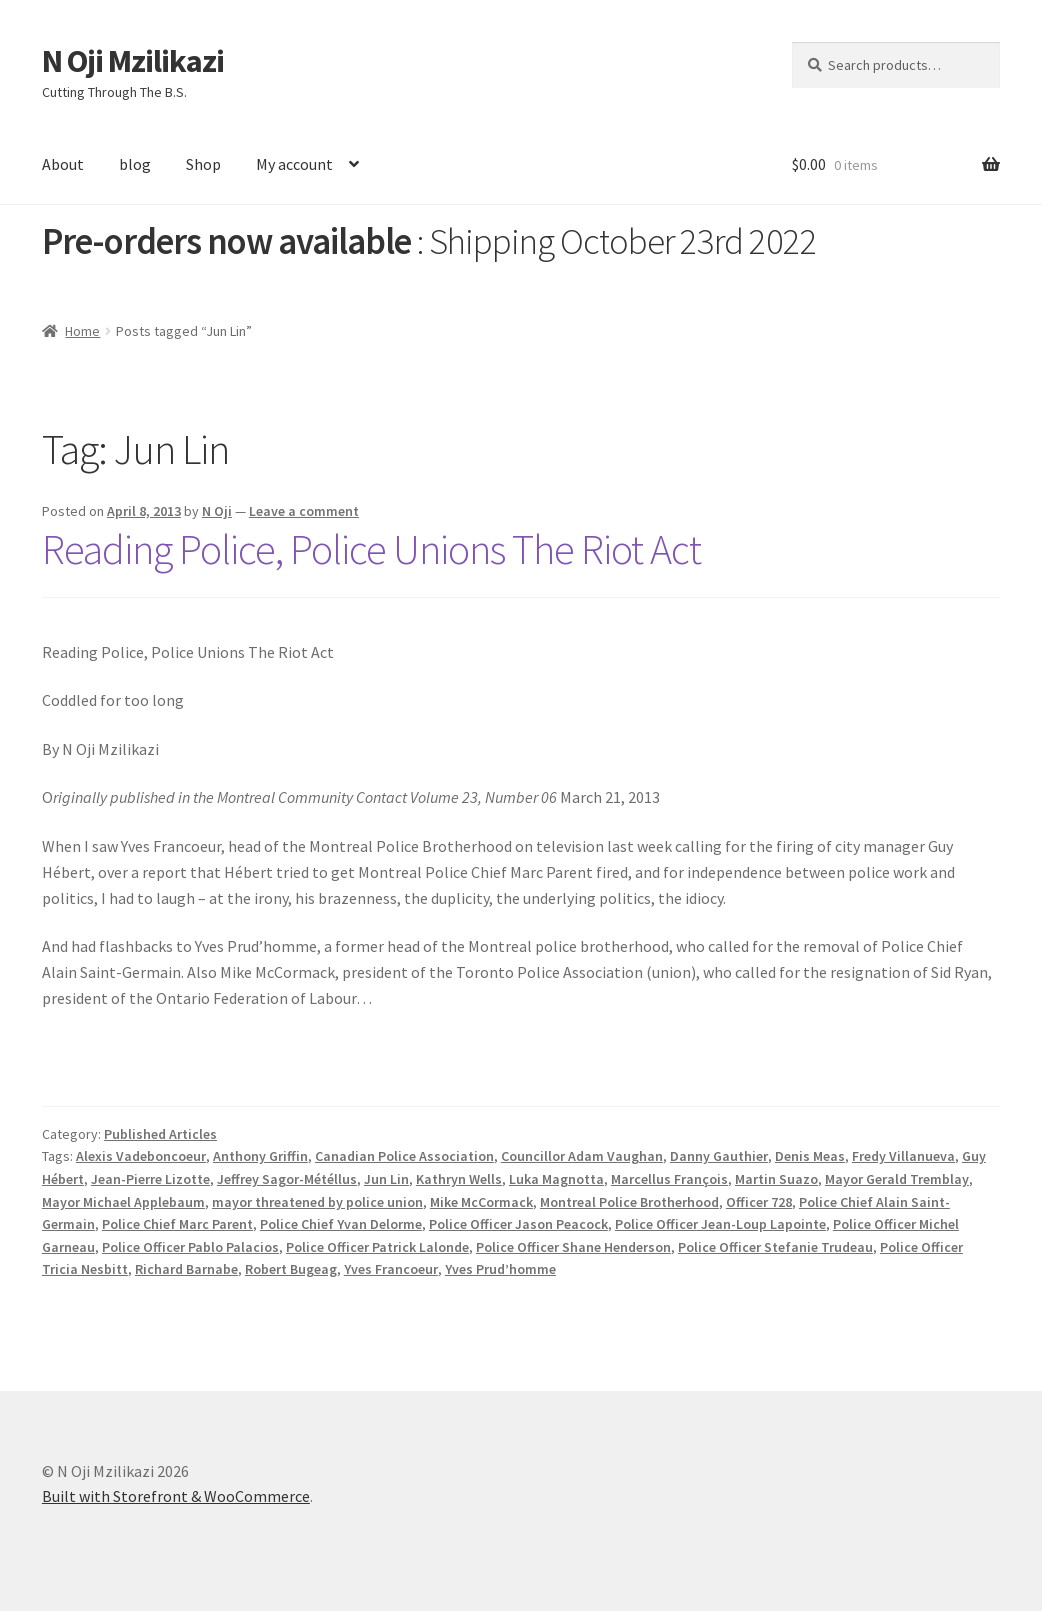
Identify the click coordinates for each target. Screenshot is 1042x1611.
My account (294, 164)
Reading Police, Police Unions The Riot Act (371, 549)
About (63, 164)
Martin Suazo (776, 1179)
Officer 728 (759, 1202)
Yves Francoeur (391, 1269)
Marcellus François (669, 1179)
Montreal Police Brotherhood (629, 1202)
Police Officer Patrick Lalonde (377, 1247)
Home (82, 331)
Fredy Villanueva (903, 1156)
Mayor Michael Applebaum (123, 1202)
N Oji (217, 511)
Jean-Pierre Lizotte (150, 1179)
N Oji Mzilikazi (133, 61)
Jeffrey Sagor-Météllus (287, 1179)
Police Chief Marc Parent (177, 1224)
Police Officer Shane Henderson (573, 1247)
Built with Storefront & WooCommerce (176, 1496)
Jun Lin (386, 1179)
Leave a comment (304, 511)
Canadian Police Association (404, 1156)
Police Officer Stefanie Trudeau (775, 1247)
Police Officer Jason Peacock (518, 1224)
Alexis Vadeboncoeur (141, 1156)
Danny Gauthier (719, 1156)
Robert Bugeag (291, 1269)
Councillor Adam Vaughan (582, 1156)
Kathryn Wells (459, 1179)
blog (135, 164)
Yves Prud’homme (500, 1269)
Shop (203, 164)
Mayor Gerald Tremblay (897, 1179)
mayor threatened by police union (317, 1202)
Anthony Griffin (260, 1156)
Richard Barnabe (186, 1269)
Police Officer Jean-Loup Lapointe (720, 1224)
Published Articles (160, 1134)
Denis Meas (810, 1156)
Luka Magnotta (556, 1179)
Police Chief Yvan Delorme (341, 1224)
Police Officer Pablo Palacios (190, 1247)
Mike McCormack (481, 1202)
